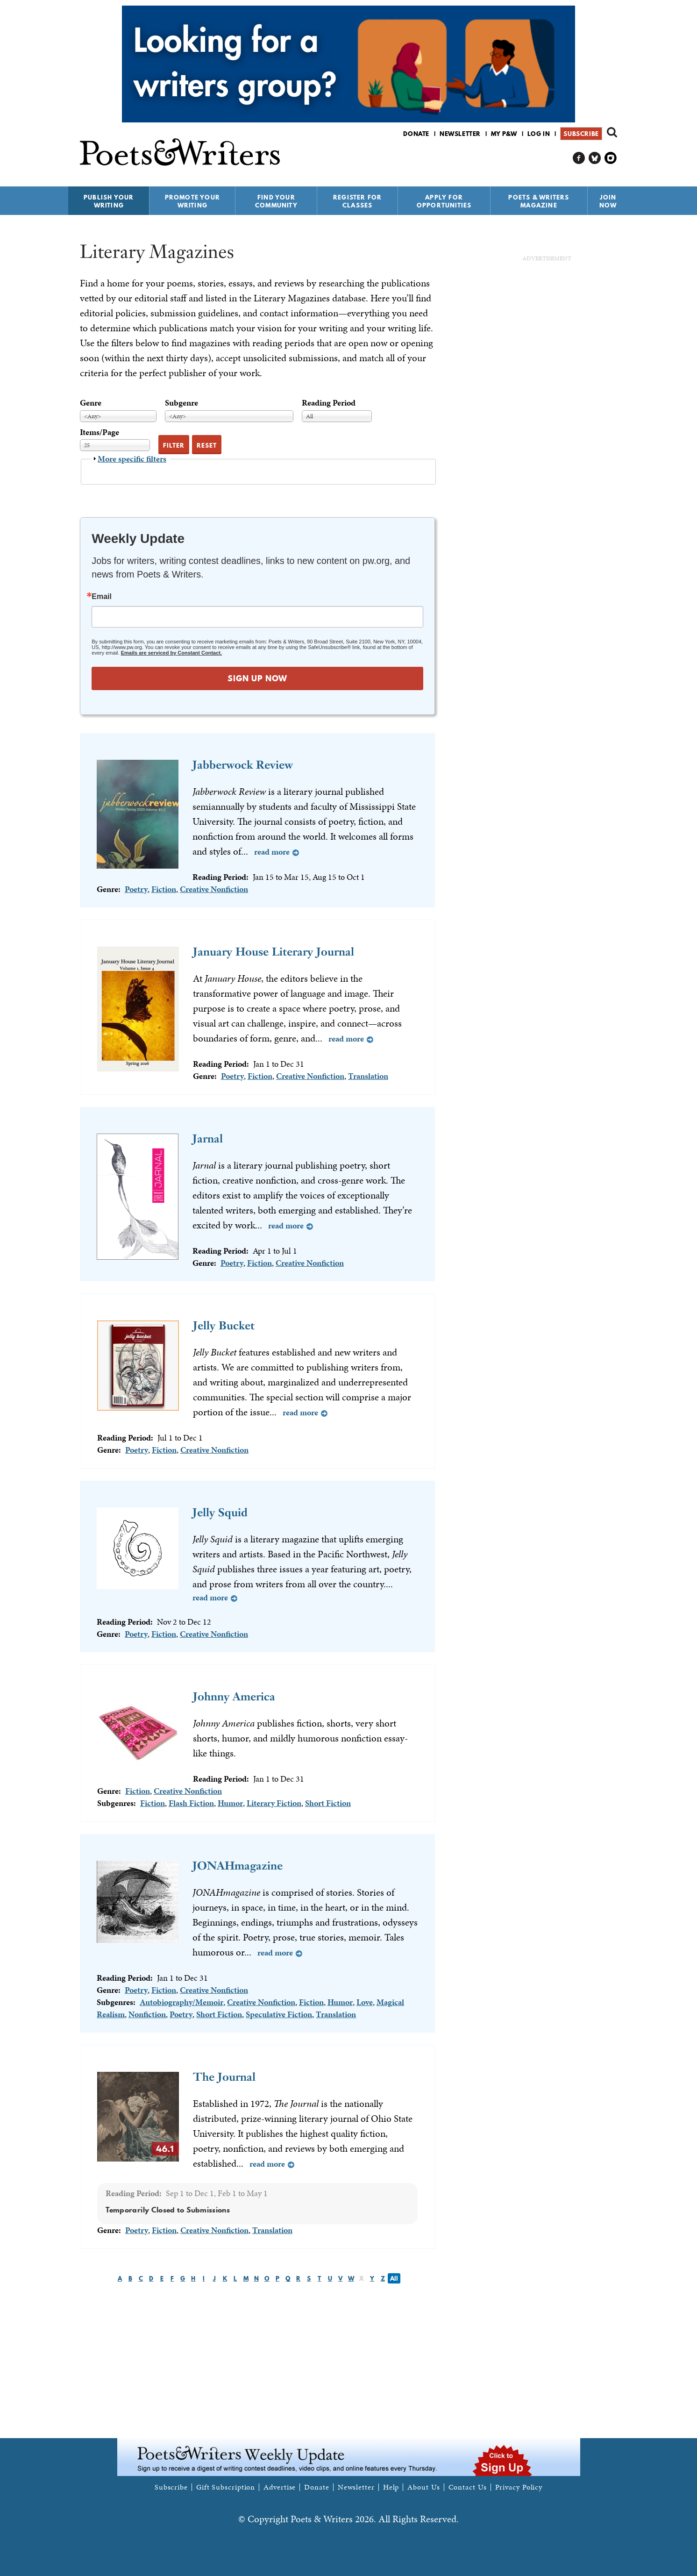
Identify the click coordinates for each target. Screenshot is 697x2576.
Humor (230, 1803)
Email (102, 596)
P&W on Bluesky (595, 158)
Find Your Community (276, 201)
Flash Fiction (191, 1803)
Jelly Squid (220, 1512)
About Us (423, 2487)
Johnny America (234, 1696)
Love (364, 2002)
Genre (90, 402)
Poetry (136, 889)
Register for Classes (357, 201)
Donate (416, 133)
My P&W (504, 133)
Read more (272, 851)
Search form (612, 132)
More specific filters (132, 458)
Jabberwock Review (242, 764)
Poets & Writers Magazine (538, 201)
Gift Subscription (225, 2487)
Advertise (279, 2487)
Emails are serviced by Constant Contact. (171, 653)
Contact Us (467, 2487)
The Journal (224, 2076)
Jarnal (207, 1138)
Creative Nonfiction (214, 889)
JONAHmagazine (237, 1865)
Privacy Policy (519, 2487)
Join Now (608, 201)
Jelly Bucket (224, 1325)
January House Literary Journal (273, 951)
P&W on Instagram (611, 158)
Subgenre (181, 402)
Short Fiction (328, 1803)
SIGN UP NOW (257, 678)
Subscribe (580, 133)
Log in (538, 133)
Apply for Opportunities (444, 201)
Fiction (163, 889)
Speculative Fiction (279, 2014)
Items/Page (99, 432)
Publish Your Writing (109, 201)
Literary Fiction (274, 1803)
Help (391, 2487)
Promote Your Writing (192, 201)
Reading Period (329, 402)
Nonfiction (147, 2014)
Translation (368, 1076)
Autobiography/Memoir (181, 2002)
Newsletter (460, 133)
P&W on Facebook (579, 158)
